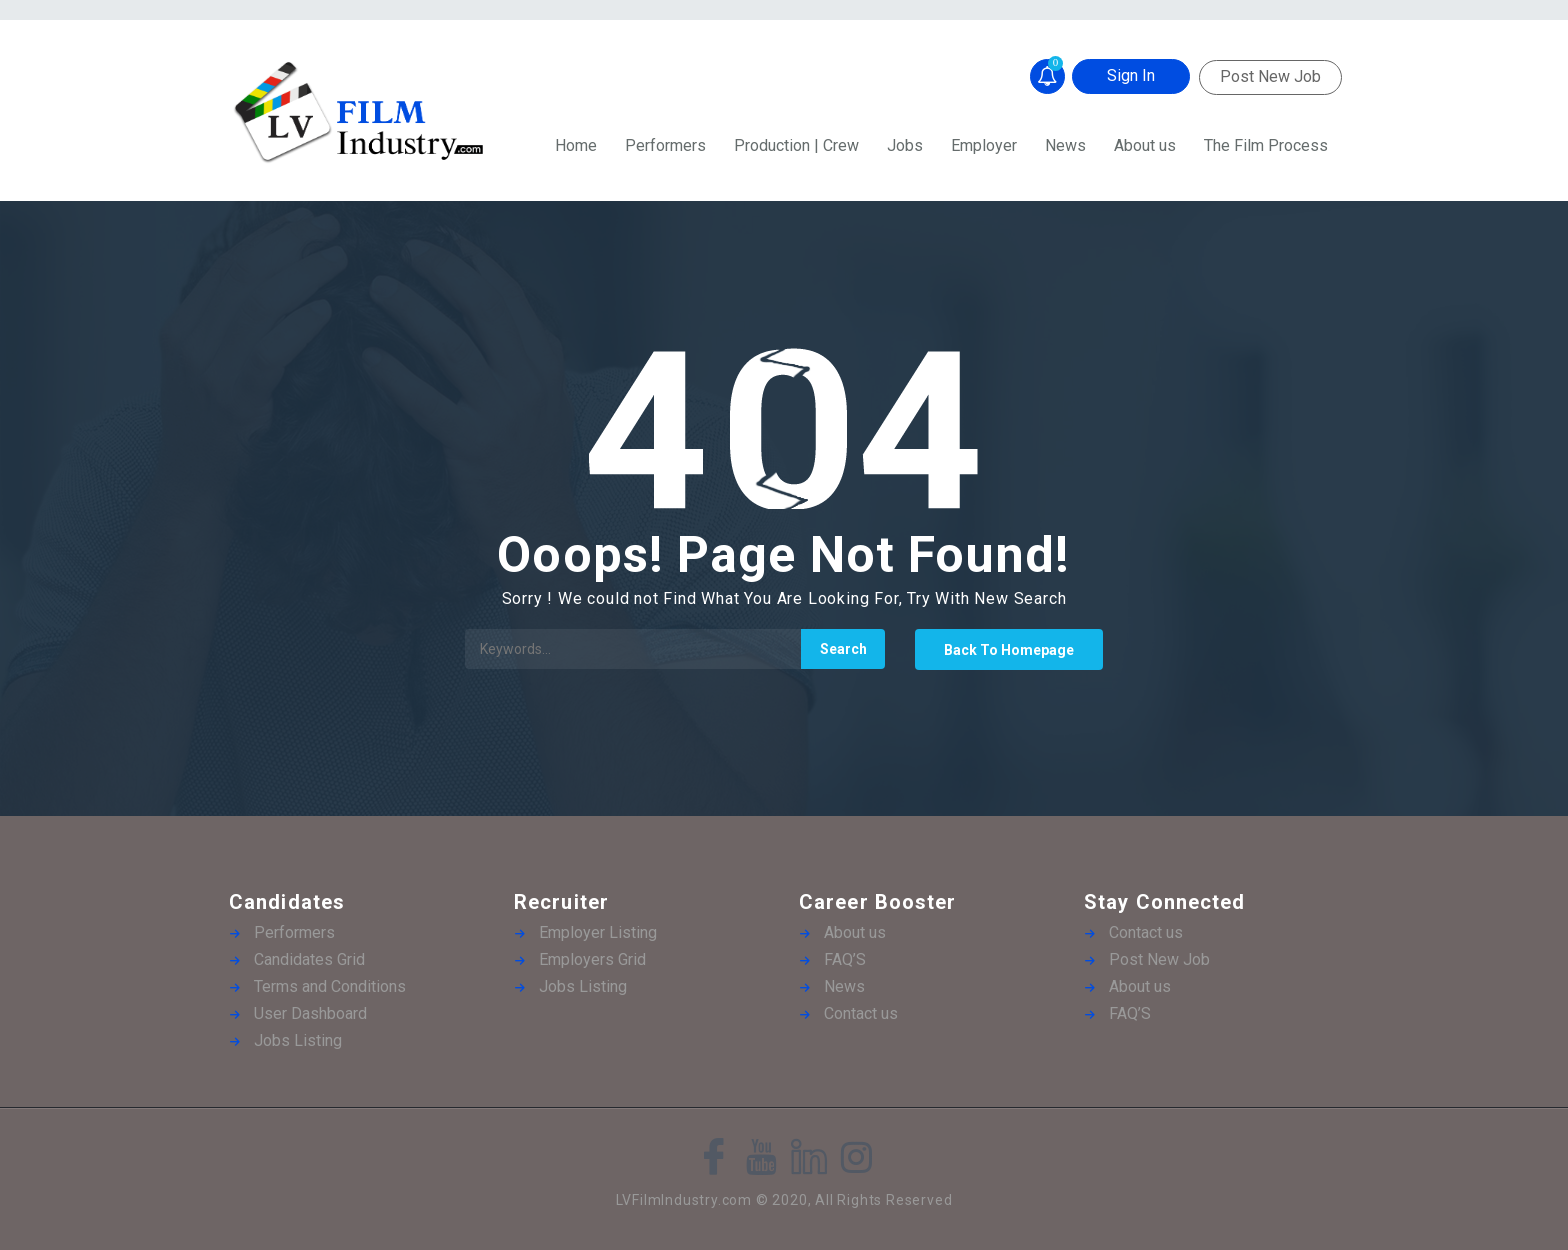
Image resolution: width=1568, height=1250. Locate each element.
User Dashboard (310, 1013)
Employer (984, 145)
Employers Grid (592, 959)
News (1065, 145)
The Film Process (1266, 145)
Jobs (905, 145)
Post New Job (1270, 76)
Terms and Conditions (330, 986)
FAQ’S (845, 959)
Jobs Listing (298, 1040)
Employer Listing (598, 932)
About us (1145, 145)
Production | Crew (796, 145)
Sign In (1131, 75)
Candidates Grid (309, 959)
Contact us (861, 1013)
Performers (665, 145)
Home (576, 145)
